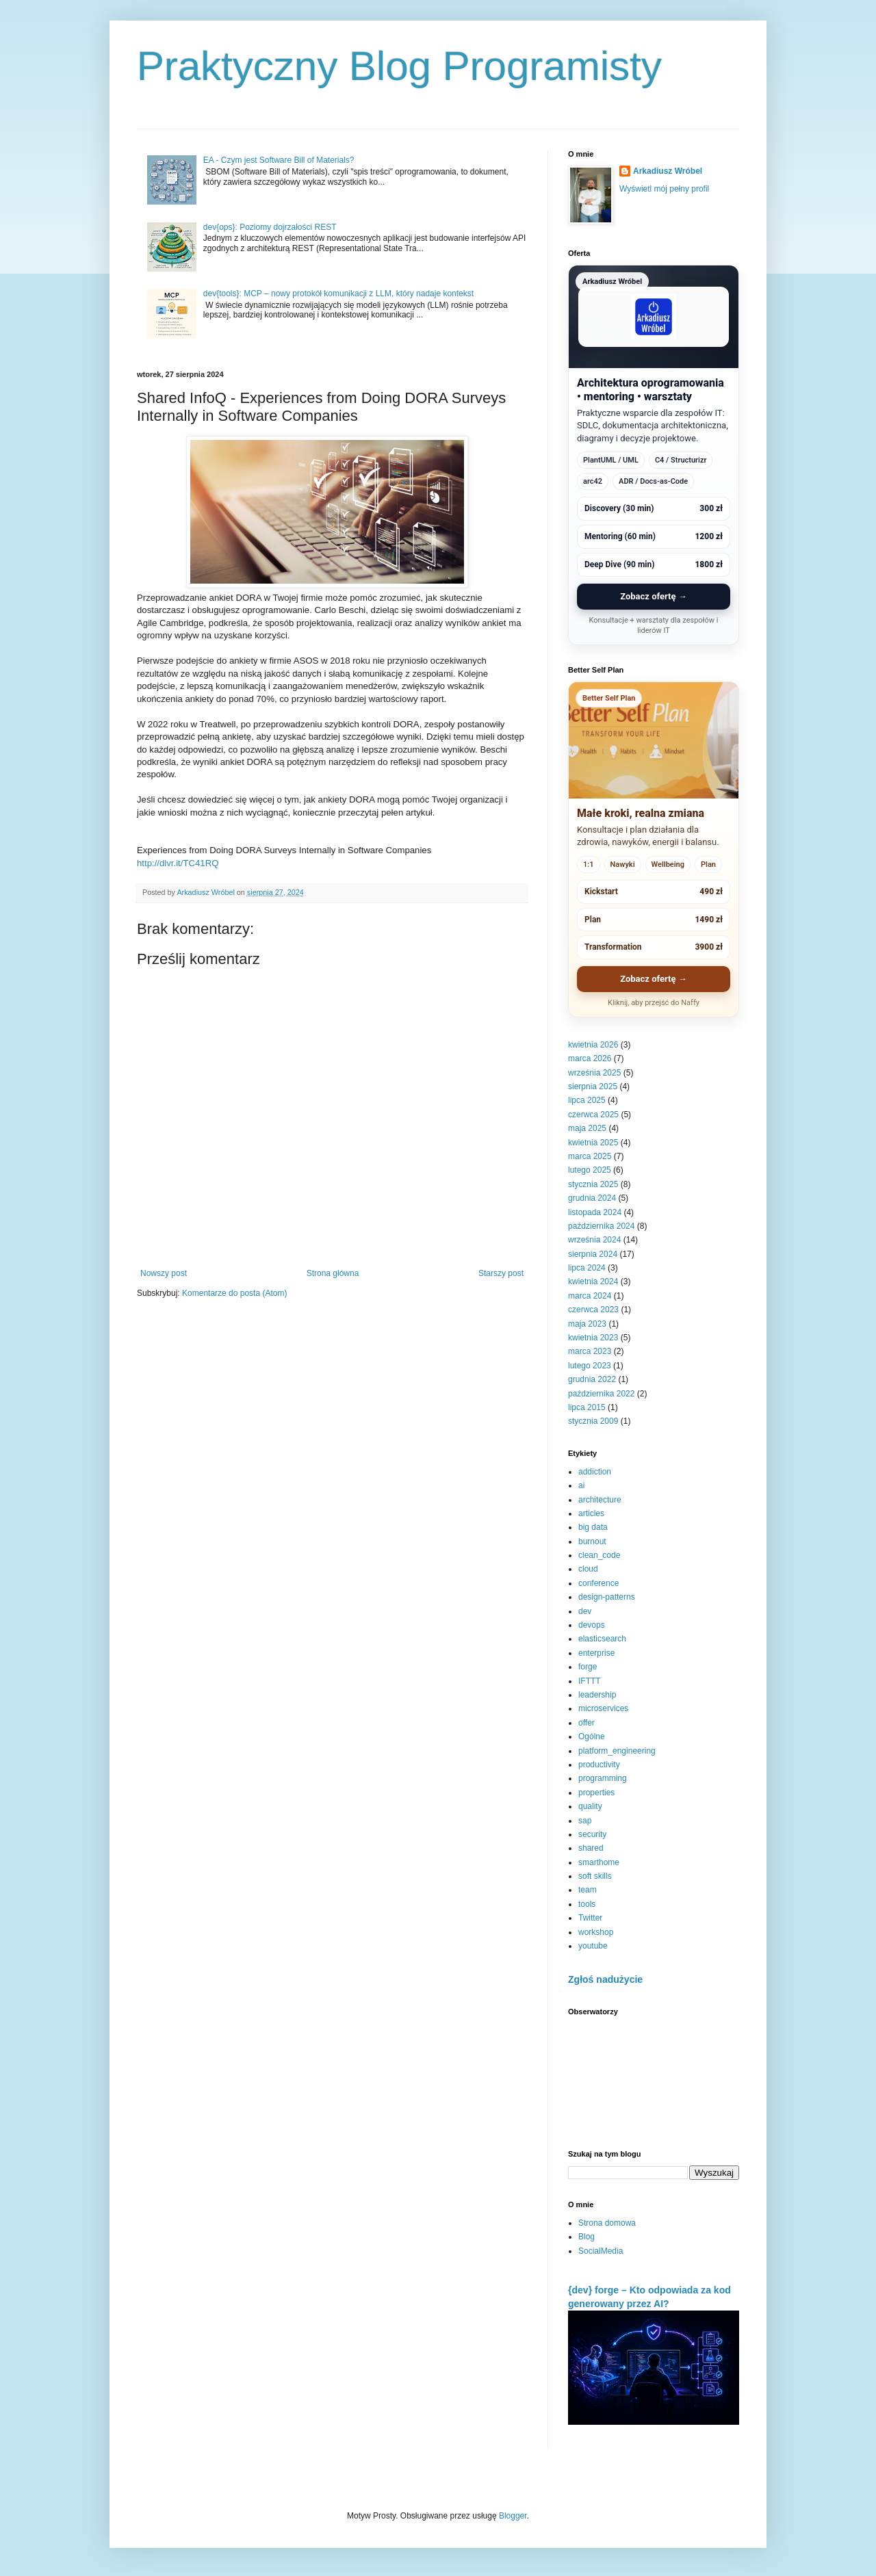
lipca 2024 (587, 1268)
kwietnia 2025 (593, 1142)
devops (591, 1625)
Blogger (513, 2516)
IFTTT (589, 1681)
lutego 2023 (589, 1365)
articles (591, 1513)
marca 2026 (589, 1058)
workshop (595, 1932)
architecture (599, 1500)
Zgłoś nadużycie (605, 1979)
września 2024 (594, 1240)
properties (596, 1792)
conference (598, 1583)
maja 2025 (587, 1128)
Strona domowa (607, 2223)
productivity (599, 1764)
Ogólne (591, 1736)
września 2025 (594, 1073)
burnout (592, 1541)
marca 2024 (589, 1296)
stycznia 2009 (593, 1421)
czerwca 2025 (593, 1114)
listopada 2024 (594, 1212)
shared (591, 1848)
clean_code (599, 1555)
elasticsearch (602, 1638)
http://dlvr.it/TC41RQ (177, 863)
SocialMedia (600, 2251)
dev (584, 1611)
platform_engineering (617, 1751)
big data (593, 1527)
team (587, 1890)
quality (590, 1806)
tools (586, 1904)
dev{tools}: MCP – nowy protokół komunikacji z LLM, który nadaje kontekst (338, 293)
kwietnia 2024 (593, 1281)
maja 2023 (587, 1324)
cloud (588, 1569)
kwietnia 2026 (593, 1045)
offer (586, 1723)
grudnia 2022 (592, 1379)
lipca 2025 (587, 1100)
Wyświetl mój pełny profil (664, 189)
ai (581, 1485)
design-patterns (606, 1597)
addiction (594, 1471)
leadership (597, 1695)
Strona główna (333, 1273)
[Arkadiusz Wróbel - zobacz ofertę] (653, 455)
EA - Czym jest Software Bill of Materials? (279, 160)
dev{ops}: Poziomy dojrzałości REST (270, 227)
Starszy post (501, 1273)
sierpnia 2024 (592, 1254)
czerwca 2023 (593, 1309)
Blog (586, 2236)
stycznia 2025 (593, 1184)
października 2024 (601, 1226)
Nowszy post (163, 1273)
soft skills (595, 1876)
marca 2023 (589, 1351)
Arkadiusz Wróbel (667, 171)
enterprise (596, 1653)
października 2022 (601, 1393)
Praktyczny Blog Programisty (399, 66)
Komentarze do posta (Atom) (234, 1293)
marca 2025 (589, 1156)
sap (584, 1820)
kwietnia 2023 (593, 1337)
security (592, 1834)
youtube (593, 1946)
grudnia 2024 (592, 1198)
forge (587, 1666)
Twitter (590, 1918)
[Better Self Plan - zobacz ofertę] (653, 849)
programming (602, 1778)
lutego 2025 (589, 1170)
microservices (603, 1708)
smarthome (598, 1862)
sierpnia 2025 (592, 1086)
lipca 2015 (587, 1407)
